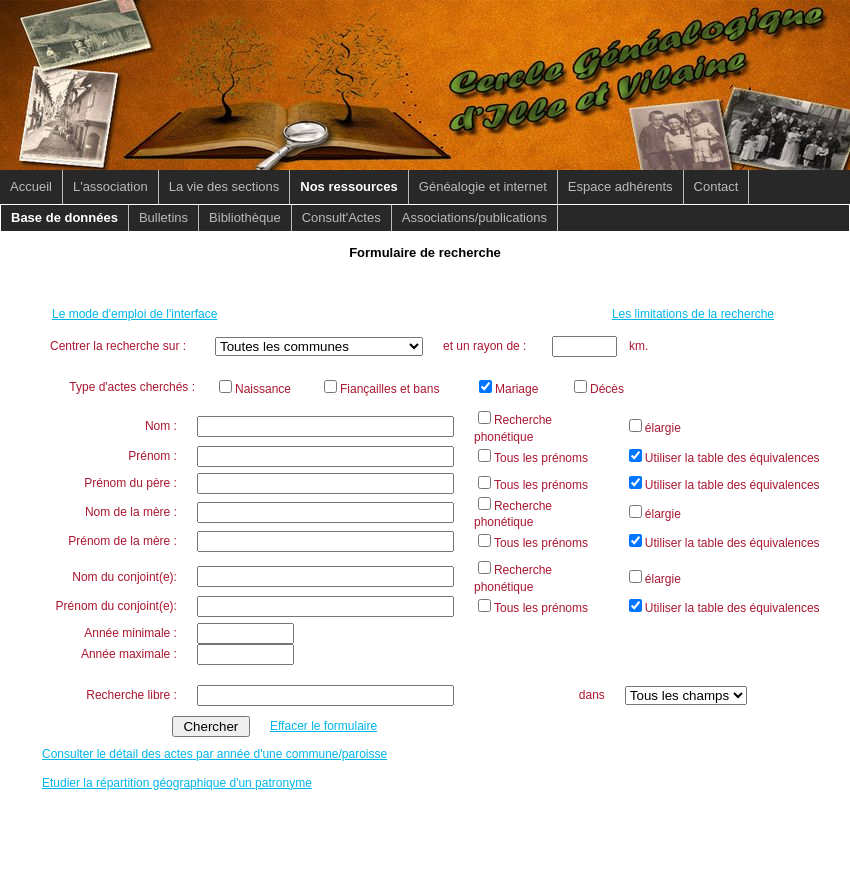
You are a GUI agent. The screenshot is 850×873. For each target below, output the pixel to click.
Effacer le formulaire (323, 726)
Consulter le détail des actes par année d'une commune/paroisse (214, 754)
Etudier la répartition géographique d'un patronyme (177, 783)
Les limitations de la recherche (693, 314)
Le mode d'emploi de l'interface (134, 314)
